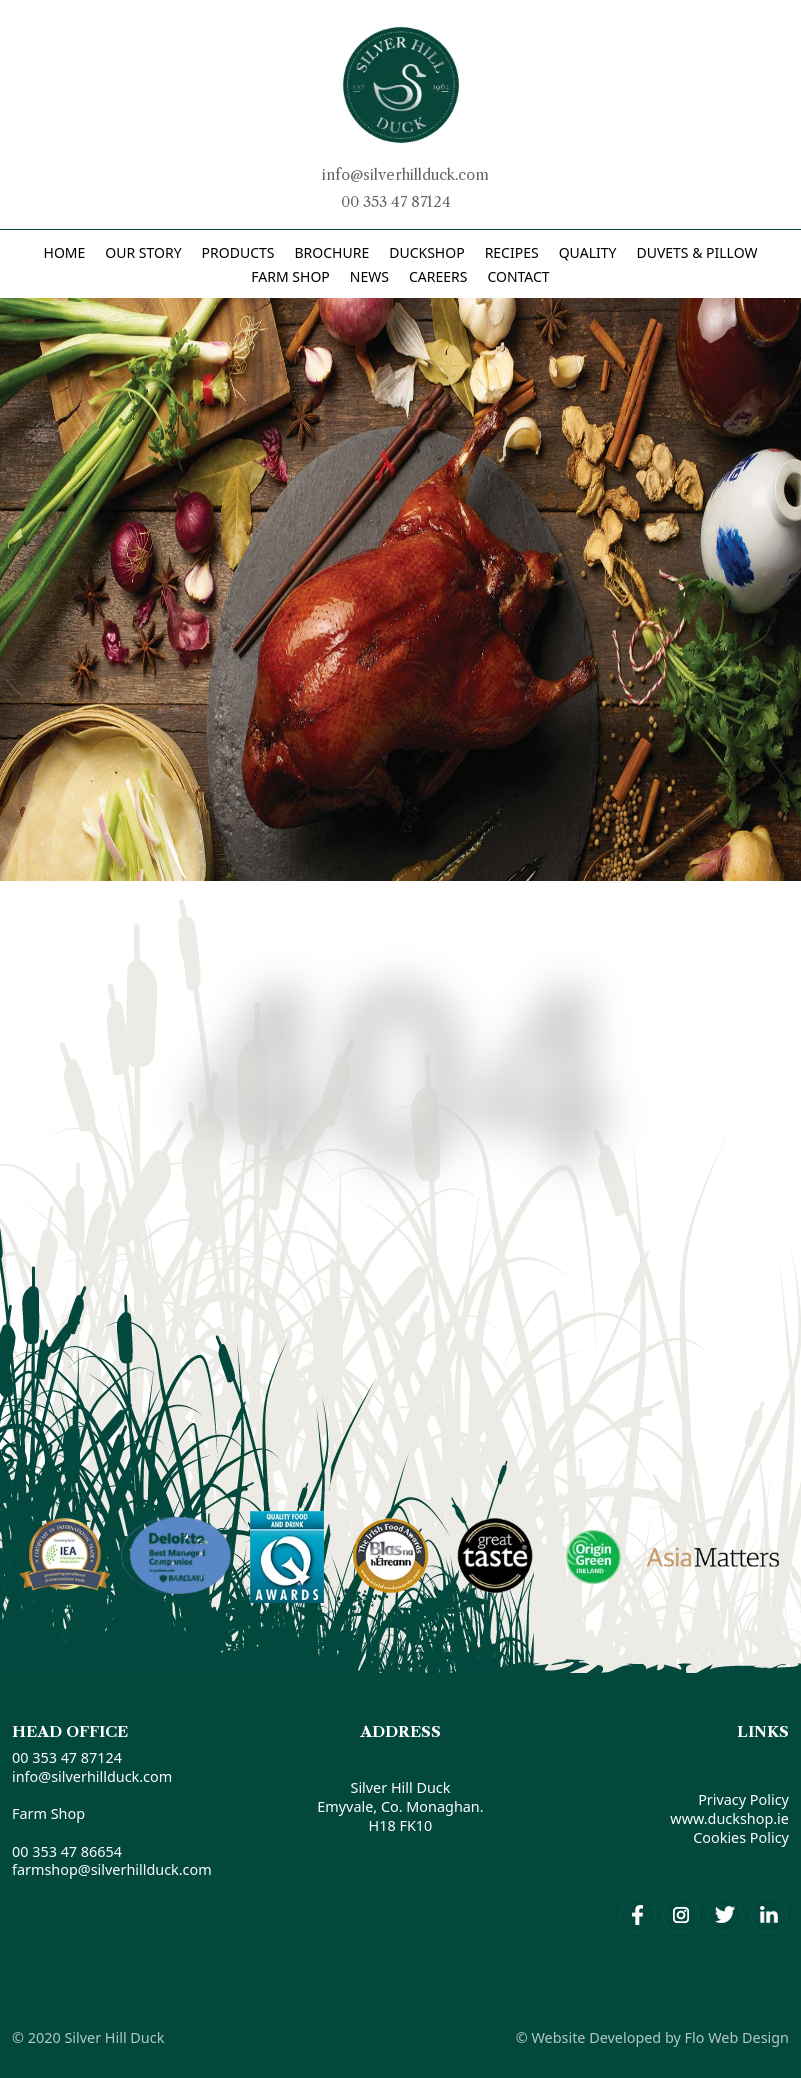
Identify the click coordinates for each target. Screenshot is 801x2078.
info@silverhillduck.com (405, 175)
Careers (438, 276)
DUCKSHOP (426, 252)
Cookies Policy (741, 1837)
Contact (518, 276)
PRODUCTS (238, 252)
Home (65, 252)
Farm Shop (290, 276)
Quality (588, 252)
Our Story (143, 252)
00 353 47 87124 (396, 202)
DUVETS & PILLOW (696, 252)
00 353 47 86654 (67, 1851)
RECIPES (512, 252)
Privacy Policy (743, 1799)
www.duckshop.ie (729, 1818)
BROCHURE (331, 252)
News (369, 276)
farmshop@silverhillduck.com (112, 1869)
